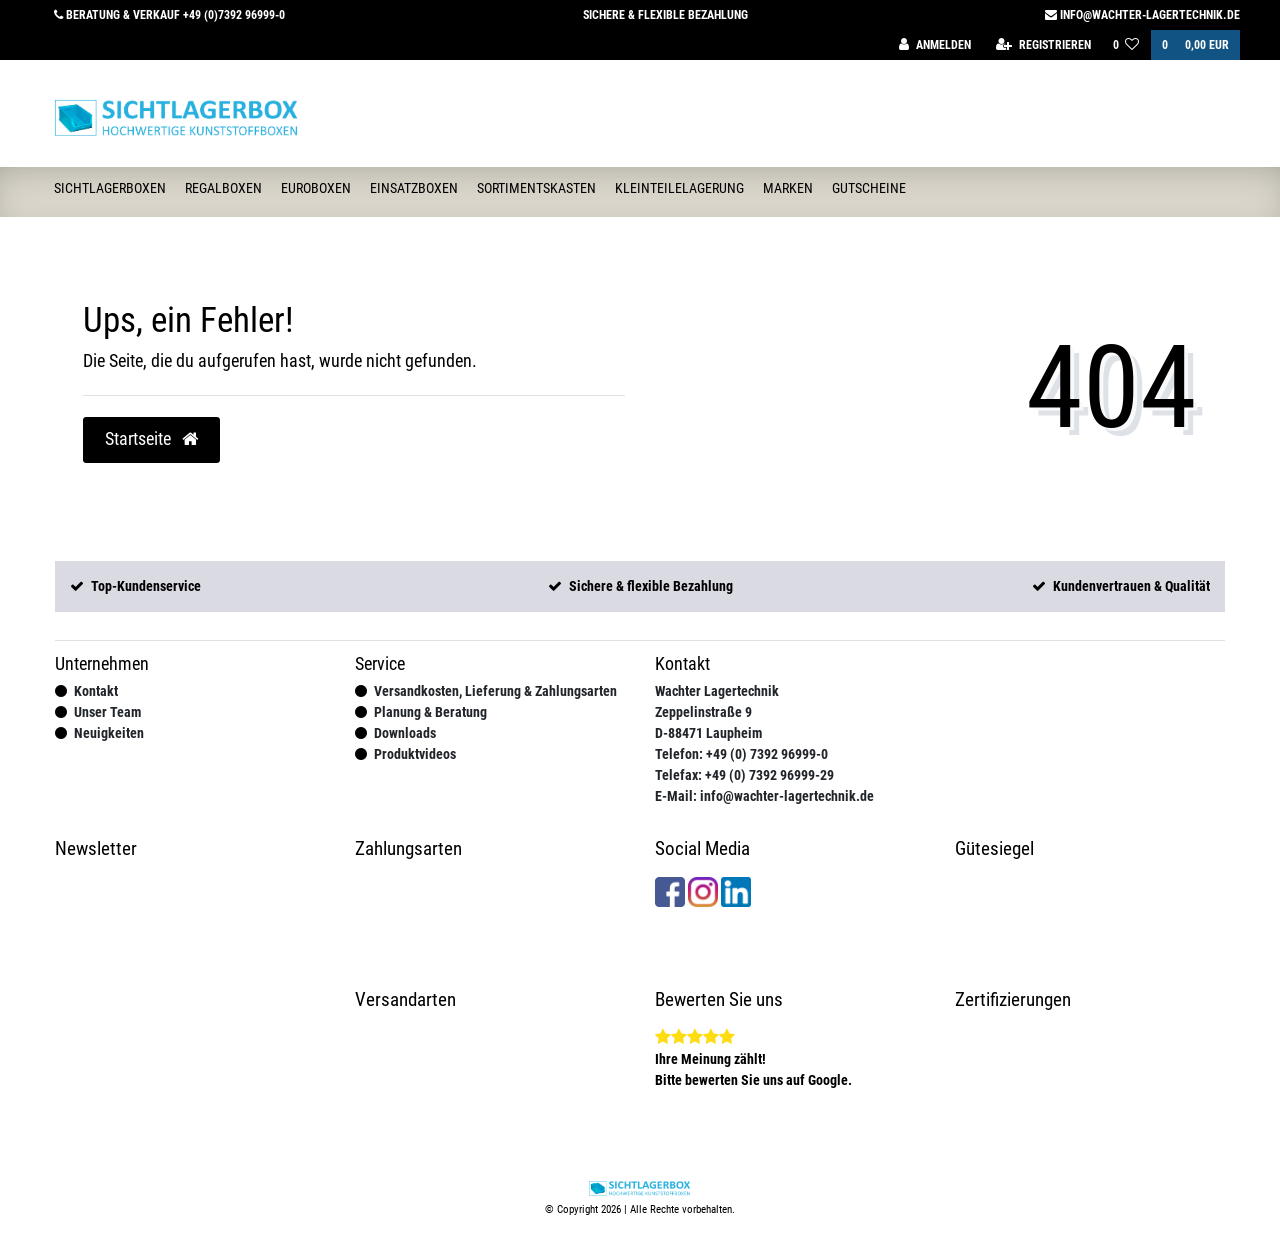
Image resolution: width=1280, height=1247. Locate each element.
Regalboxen (223, 188)
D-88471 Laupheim (708, 733)
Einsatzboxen (414, 188)
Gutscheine (869, 188)
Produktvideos (415, 754)
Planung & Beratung (430, 712)
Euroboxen (316, 188)
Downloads (405, 733)
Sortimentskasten (536, 188)
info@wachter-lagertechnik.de (1142, 15)
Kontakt (96, 691)
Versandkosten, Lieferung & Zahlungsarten (495, 691)
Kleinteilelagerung (679, 188)
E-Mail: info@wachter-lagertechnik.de (764, 796)
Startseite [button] (151, 439)
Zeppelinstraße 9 (703, 712)
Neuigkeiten (109, 733)
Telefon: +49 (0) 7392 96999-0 (741, 754)
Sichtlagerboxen (110, 188)
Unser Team (107, 712)
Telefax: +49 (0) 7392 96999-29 (744, 775)
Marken (788, 188)
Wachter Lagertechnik (717, 691)
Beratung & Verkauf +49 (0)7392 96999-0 (169, 15)
